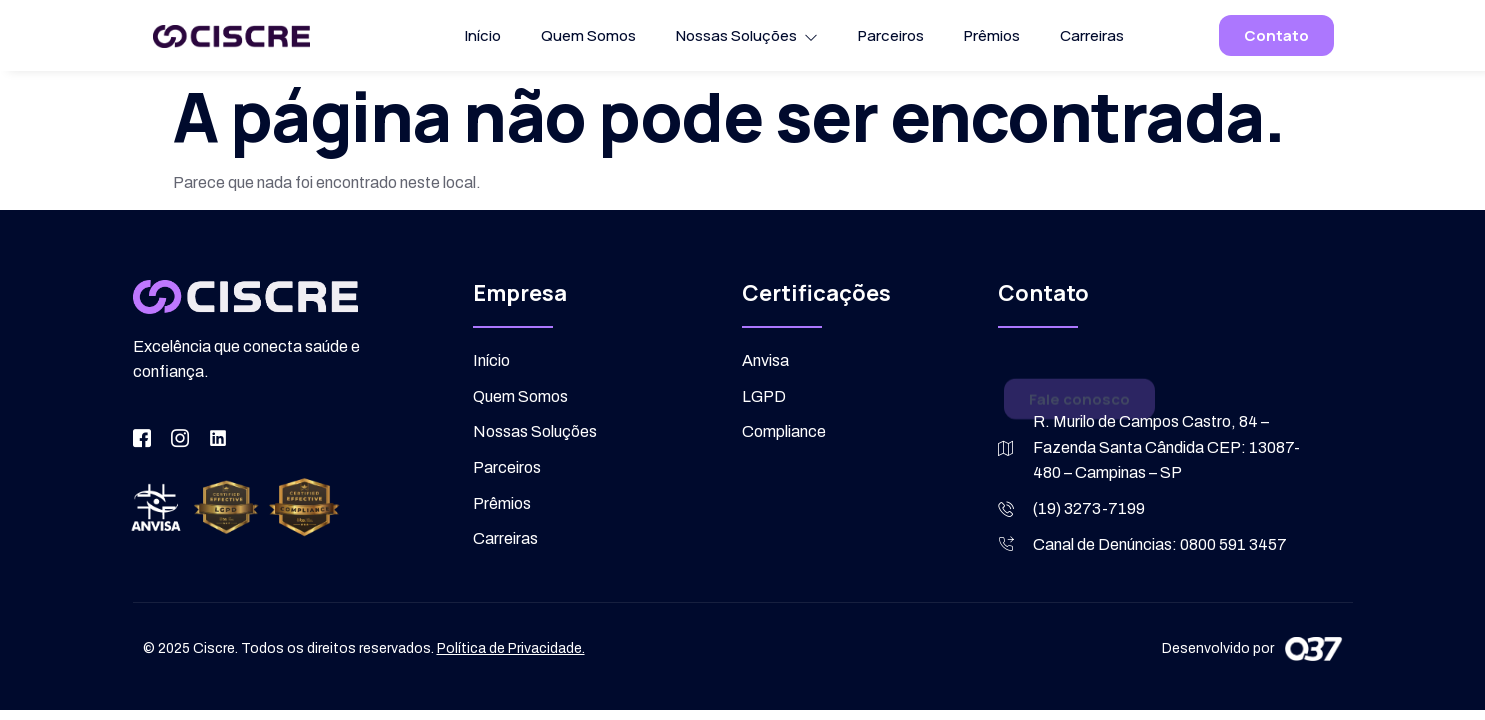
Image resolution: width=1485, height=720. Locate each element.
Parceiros (891, 35)
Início (483, 35)
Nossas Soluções (747, 35)
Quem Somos (588, 35)
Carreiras (1092, 35)
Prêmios (992, 35)
